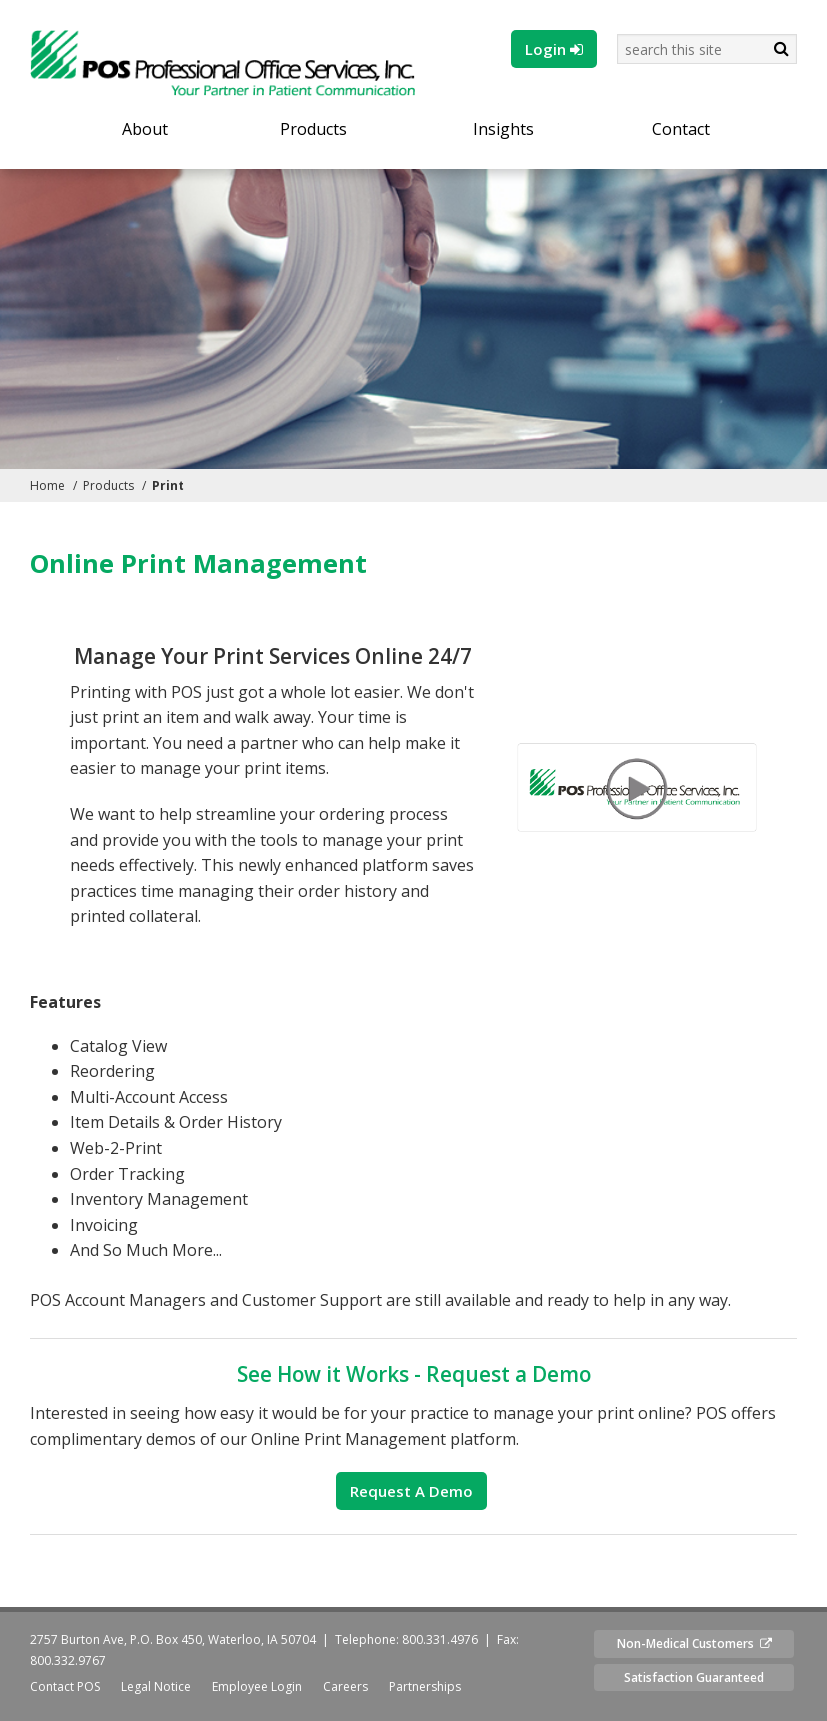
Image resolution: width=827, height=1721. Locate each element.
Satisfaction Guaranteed (694, 1677)
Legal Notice (156, 1686)
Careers (345, 1686)
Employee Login (257, 1686)
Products (313, 129)
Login (554, 49)
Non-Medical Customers (694, 1643)
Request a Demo (411, 1491)
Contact (681, 129)
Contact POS (65, 1686)
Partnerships (425, 1686)
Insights (503, 129)
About (145, 129)
